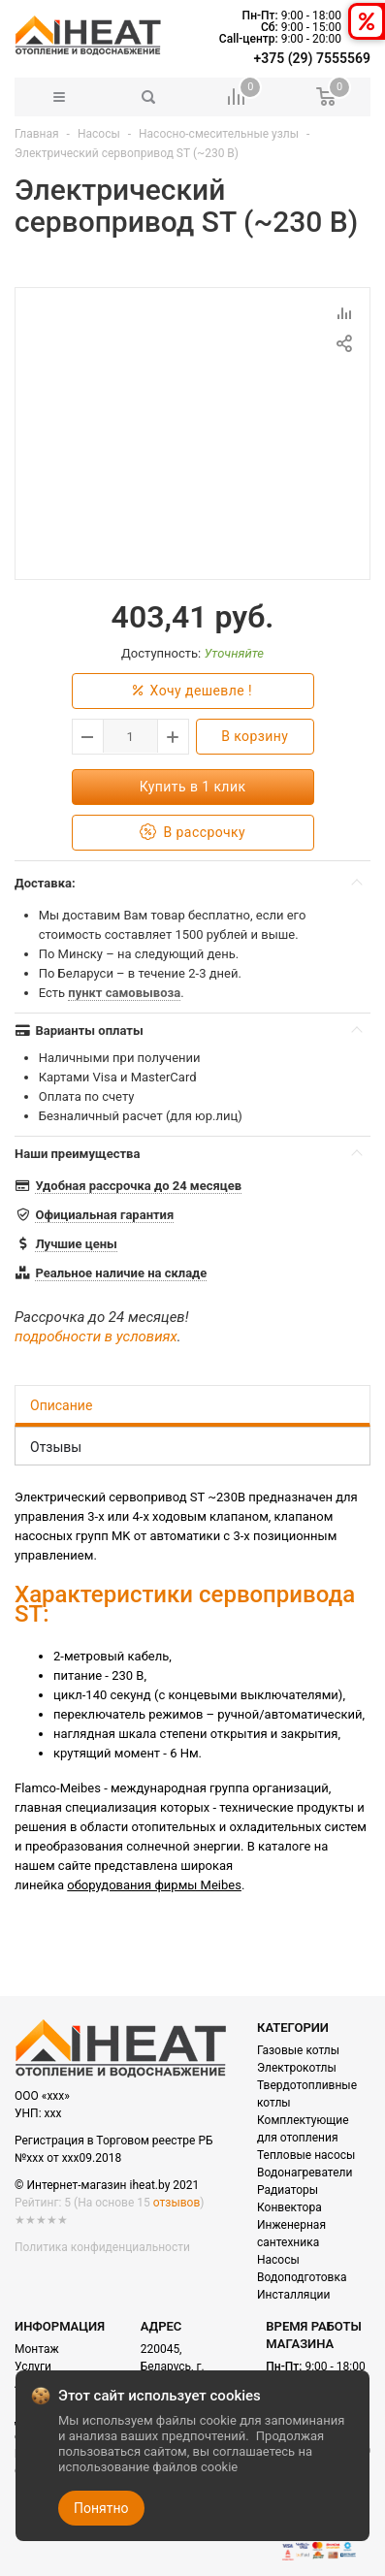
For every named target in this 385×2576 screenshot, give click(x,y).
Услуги (33, 2366)
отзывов (176, 2202)
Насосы (99, 134)
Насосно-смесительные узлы (219, 134)
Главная (37, 134)
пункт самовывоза (124, 992)
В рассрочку (192, 832)
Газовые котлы (298, 2050)
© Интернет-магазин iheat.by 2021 (107, 2185)
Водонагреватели (304, 2172)
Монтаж (37, 2349)
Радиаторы (287, 2190)
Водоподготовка (301, 2277)
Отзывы (55, 1447)
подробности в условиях (96, 1336)
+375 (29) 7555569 (312, 58)
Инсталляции (293, 2295)
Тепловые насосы (306, 2155)
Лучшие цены (75, 1244)
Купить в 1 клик (193, 786)
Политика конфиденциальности (102, 2247)
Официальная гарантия (104, 1215)
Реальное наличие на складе (121, 1273)
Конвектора (289, 2207)
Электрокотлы (297, 2068)
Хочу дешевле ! (192, 691)
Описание (61, 1405)
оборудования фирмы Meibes (154, 1885)
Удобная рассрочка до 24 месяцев (138, 1185)
